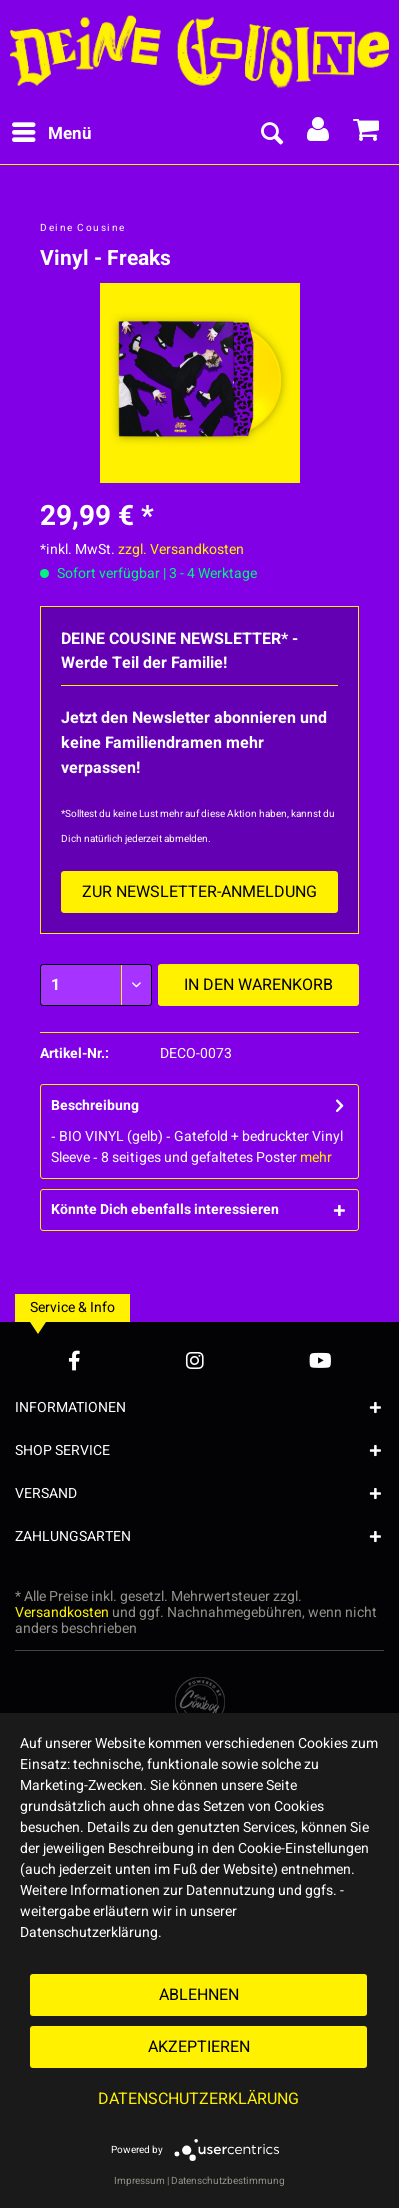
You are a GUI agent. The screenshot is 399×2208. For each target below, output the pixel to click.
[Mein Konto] (319, 134)
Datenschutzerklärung (198, 2099)
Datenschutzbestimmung (228, 2181)
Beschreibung (95, 1105)
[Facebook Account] (74, 1360)
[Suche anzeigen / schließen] (271, 134)
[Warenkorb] (367, 134)
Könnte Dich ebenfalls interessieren (165, 1209)
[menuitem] (51, 134)
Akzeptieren (199, 2047)
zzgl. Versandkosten (181, 549)
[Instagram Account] (195, 1360)
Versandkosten (62, 1612)
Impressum (139, 2181)
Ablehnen (199, 1995)
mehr (316, 1157)
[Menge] (96, 985)
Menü (52, 132)
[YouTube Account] (320, 1360)
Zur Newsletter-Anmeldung (199, 892)
